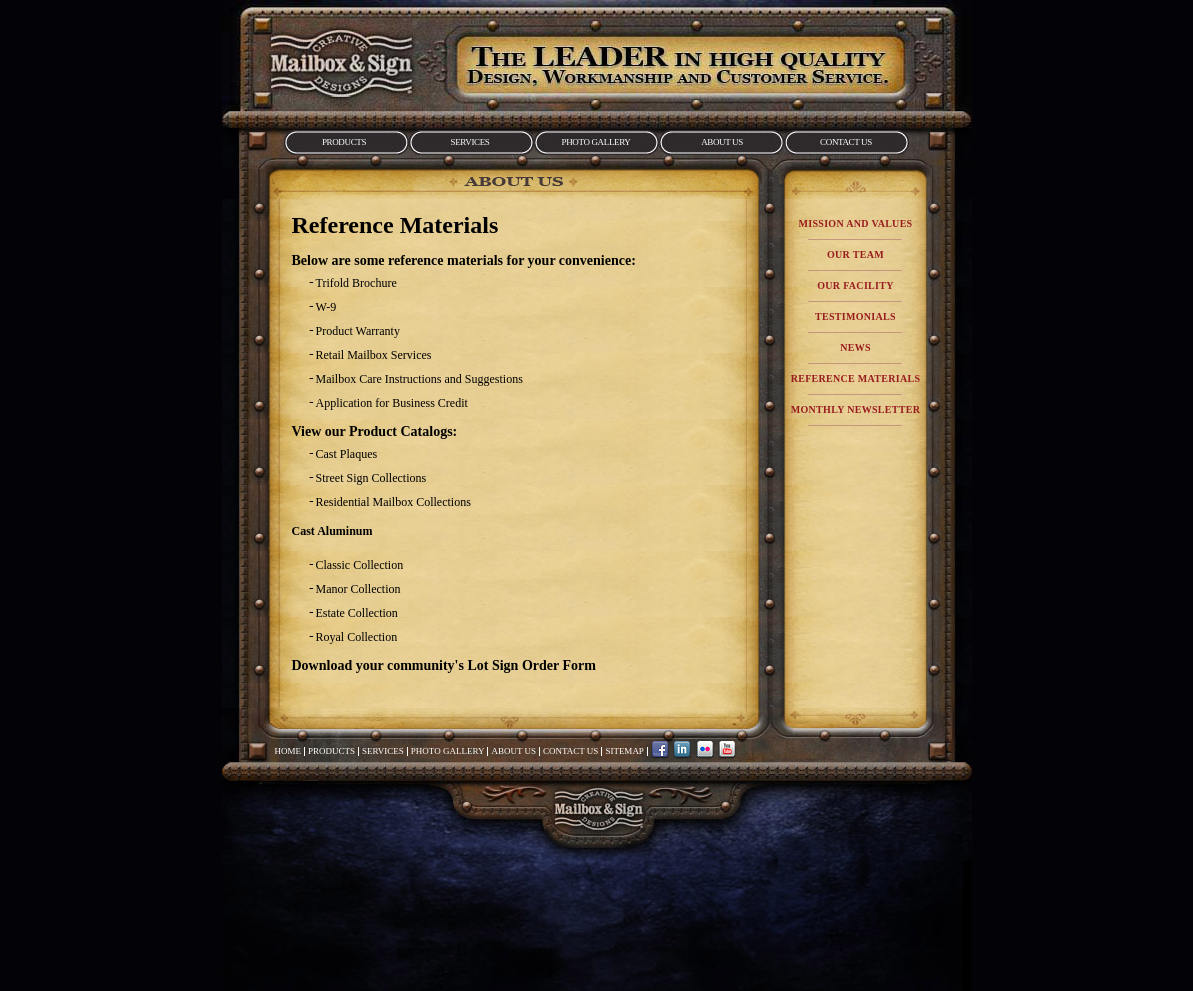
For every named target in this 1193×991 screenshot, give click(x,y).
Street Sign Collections (371, 478)
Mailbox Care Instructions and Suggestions (419, 379)
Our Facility (855, 285)
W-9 (326, 307)
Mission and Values (856, 223)
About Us (722, 142)
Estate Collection (357, 613)
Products (344, 142)
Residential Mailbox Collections (393, 502)
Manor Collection (358, 589)
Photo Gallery (596, 142)
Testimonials (855, 316)
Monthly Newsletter (855, 409)
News (855, 347)
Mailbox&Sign (341, 63)
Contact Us (846, 142)
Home (288, 751)
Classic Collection (360, 565)
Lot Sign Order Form (531, 665)
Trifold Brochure (356, 283)
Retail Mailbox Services (374, 355)
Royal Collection (357, 637)
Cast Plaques (347, 454)
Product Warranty (358, 331)
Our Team (855, 254)
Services (470, 142)
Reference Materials (856, 378)
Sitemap (624, 751)
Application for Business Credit (392, 403)
